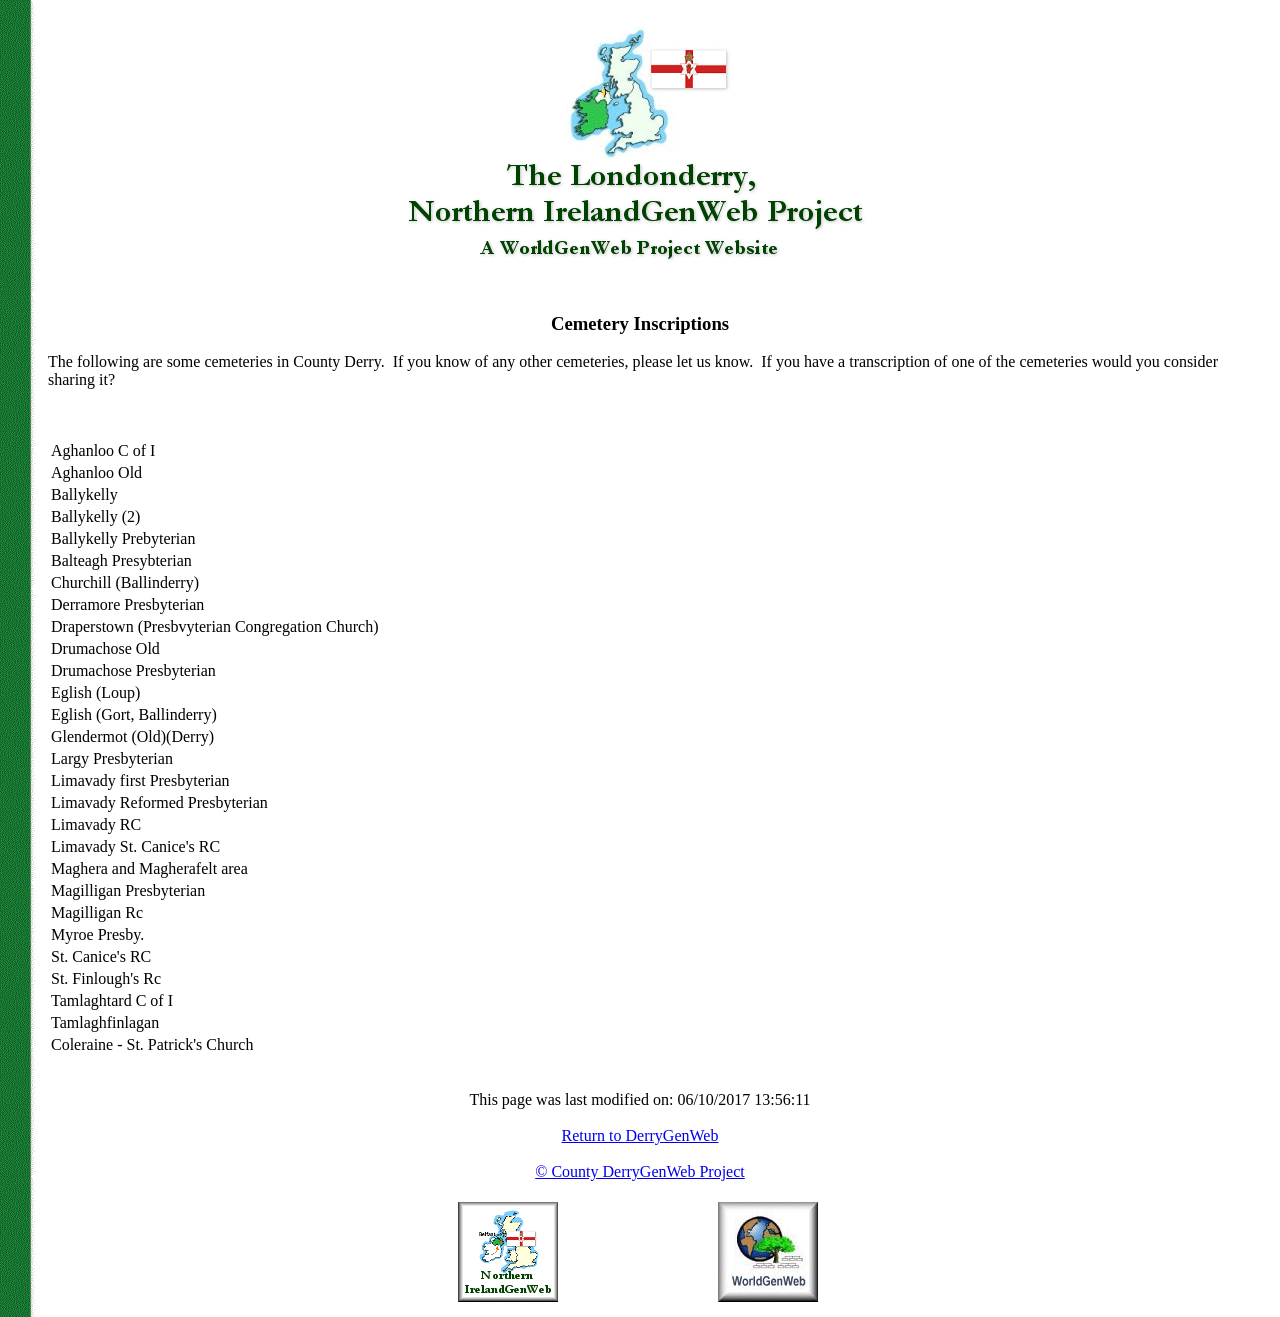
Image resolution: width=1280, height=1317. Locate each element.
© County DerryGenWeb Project (639, 1171)
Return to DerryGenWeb (640, 1135)
